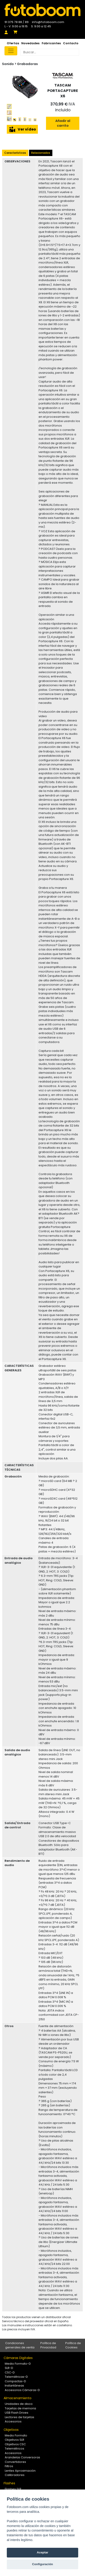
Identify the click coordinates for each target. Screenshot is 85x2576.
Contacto (70, 43)
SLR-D (9, 2368)
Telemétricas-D (16, 2377)
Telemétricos (14, 2448)
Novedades (30, 43)
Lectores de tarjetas (19, 2417)
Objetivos (11, 2429)
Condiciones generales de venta (19, 2345)
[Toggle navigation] (11, 50)
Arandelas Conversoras (22, 2457)
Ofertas (13, 43)
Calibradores (14, 2475)
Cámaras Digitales (18, 2358)
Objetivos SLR (14, 2440)
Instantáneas (14, 2385)
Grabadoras (27, 64)
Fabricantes (51, 43)
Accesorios (13, 2421)
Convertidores (15, 2462)
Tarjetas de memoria (20, 2408)
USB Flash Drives (16, 2412)
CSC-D (10, 2372)
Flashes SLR (13, 2489)
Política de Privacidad (48, 2345)
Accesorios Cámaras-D (22, 2390)
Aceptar (42, 2552)
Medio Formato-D (18, 2363)
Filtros (9, 2466)
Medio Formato (16, 2435)
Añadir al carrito (62, 123)
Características (15, 153)
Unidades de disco (19, 2404)
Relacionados (40, 153)
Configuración (42, 2564)
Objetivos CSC (15, 2444)
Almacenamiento (18, 2398)
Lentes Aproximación (20, 2471)
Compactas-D (15, 2381)
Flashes (9, 2483)
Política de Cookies (73, 2345)
